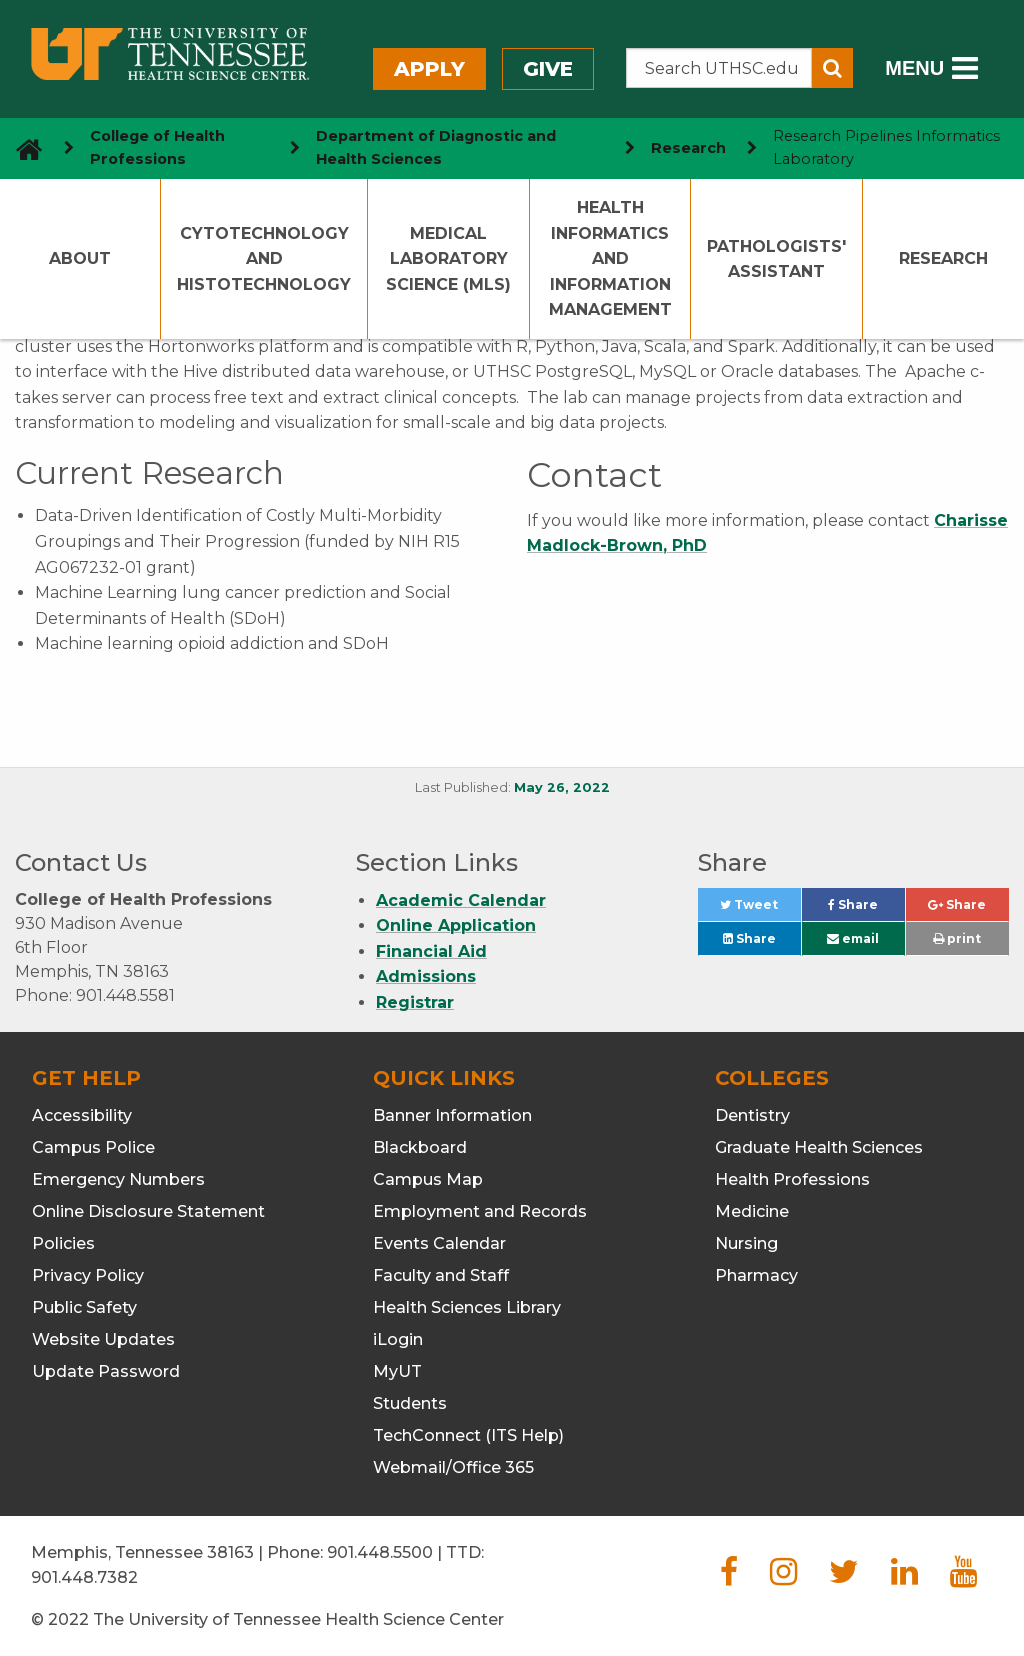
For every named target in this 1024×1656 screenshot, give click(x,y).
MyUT (397, 1371)
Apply (429, 69)
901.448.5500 (380, 1552)
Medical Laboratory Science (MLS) (448, 259)
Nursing (746, 1243)
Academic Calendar (461, 900)
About (80, 258)
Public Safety (84, 1307)
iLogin (398, 1339)
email (853, 938)
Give (548, 69)
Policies (63, 1243)
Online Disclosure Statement (148, 1211)
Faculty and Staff (441, 1275)
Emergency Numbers (118, 1179)
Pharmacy (756, 1275)
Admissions (426, 976)
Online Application (456, 925)
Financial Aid (431, 951)
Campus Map (428, 1179)
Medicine (752, 1211)
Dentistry (752, 1115)
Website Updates (103, 1339)
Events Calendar (439, 1243)
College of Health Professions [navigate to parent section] (157, 147)
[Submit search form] (832, 68)
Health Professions (792, 1179)
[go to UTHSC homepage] (21, 148)
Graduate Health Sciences (819, 1147)
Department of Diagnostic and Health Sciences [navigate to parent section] (436, 147)
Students (410, 1403)
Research (943, 258)
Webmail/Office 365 (453, 1467)
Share (866, 909)
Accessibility (82, 1115)
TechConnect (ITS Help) (468, 1435)
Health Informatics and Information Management (610, 258)
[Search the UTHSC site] (719, 68)
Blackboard (420, 1147)
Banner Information (452, 1115)
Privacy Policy (88, 1275)
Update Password (106, 1371)
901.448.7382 (84, 1577)
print (957, 938)
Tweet (760, 909)
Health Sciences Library (467, 1307)
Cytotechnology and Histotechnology (264, 259)
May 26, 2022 (562, 787)
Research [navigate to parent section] (688, 148)
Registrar (415, 1002)
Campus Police (93, 1147)
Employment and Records (480, 1211)
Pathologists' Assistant (776, 259)
